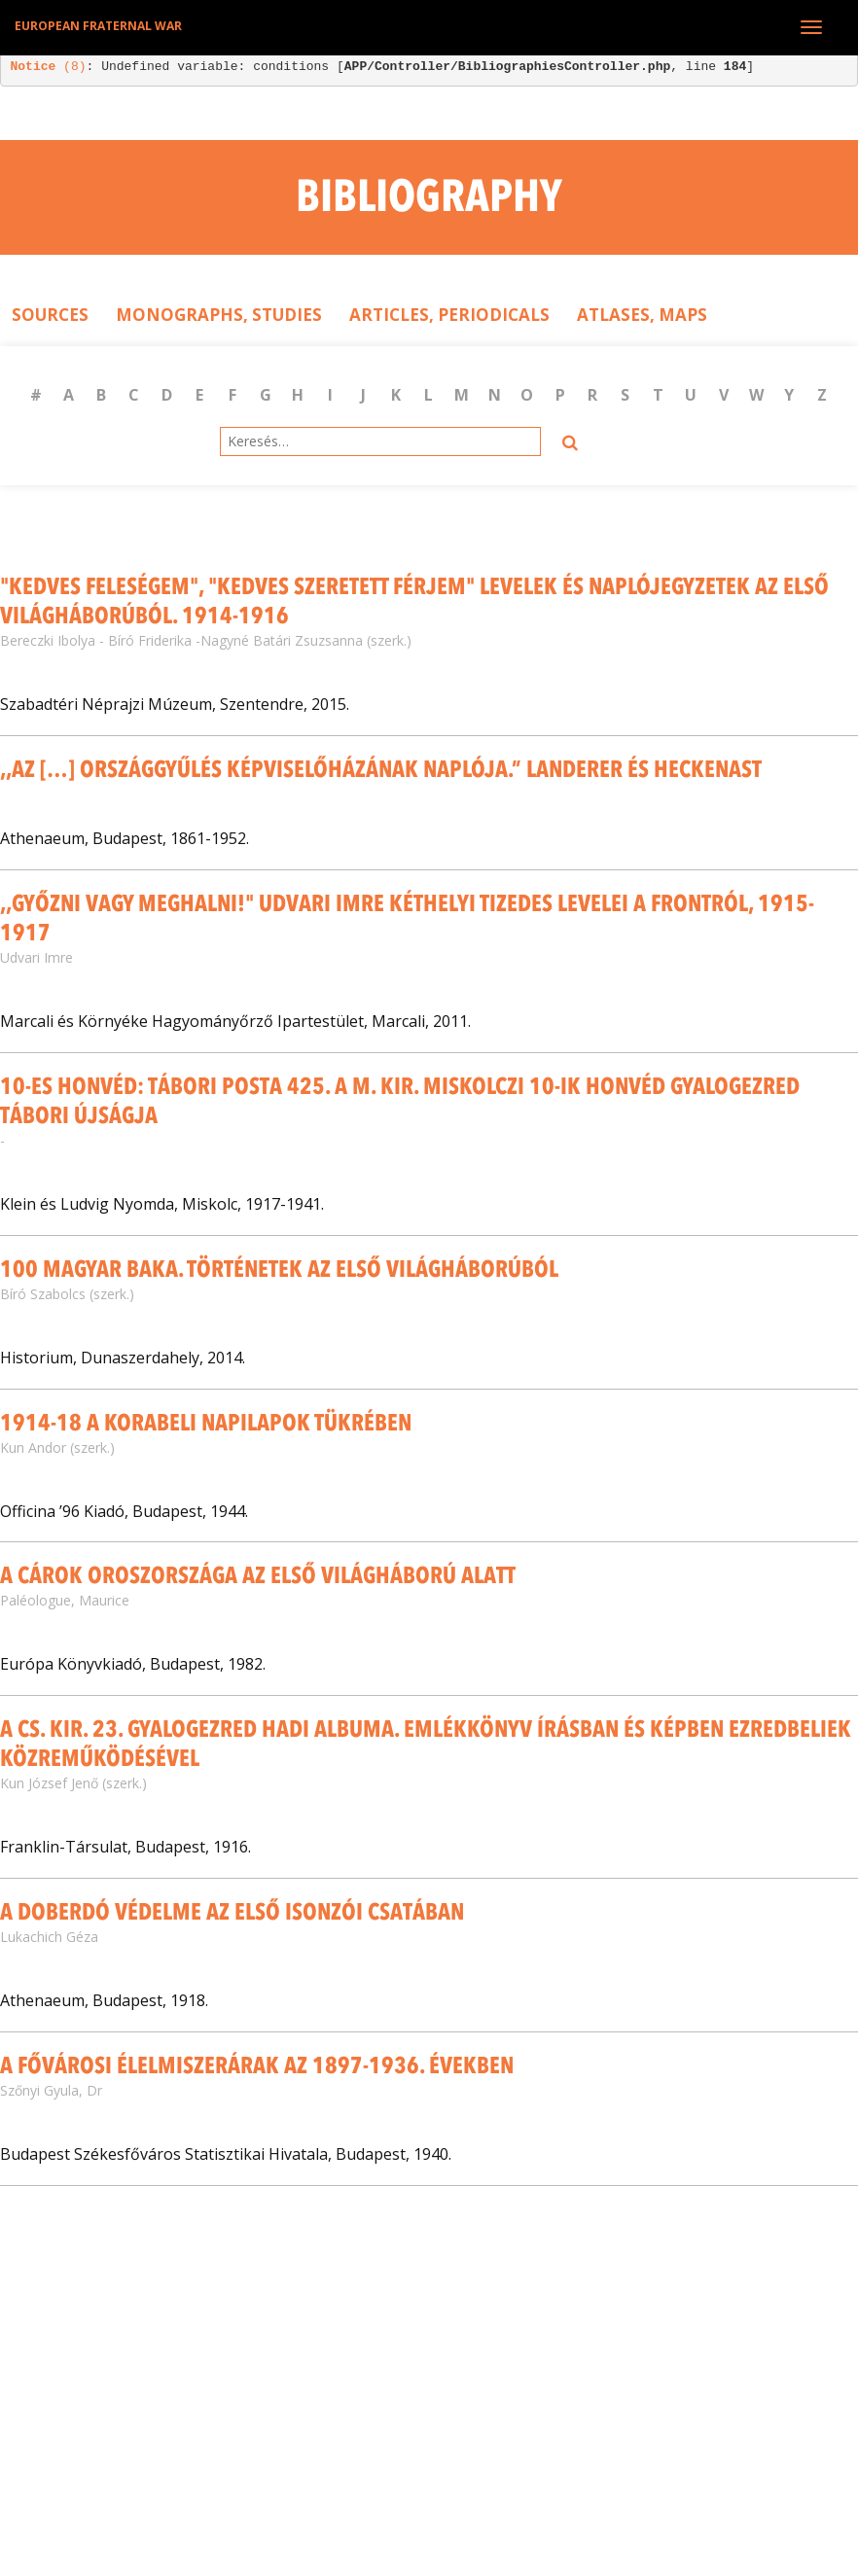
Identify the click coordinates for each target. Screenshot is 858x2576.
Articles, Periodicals (449, 314)
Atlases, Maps (642, 314)
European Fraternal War (98, 26)
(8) (49, 66)
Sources (50, 314)
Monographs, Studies (219, 314)
